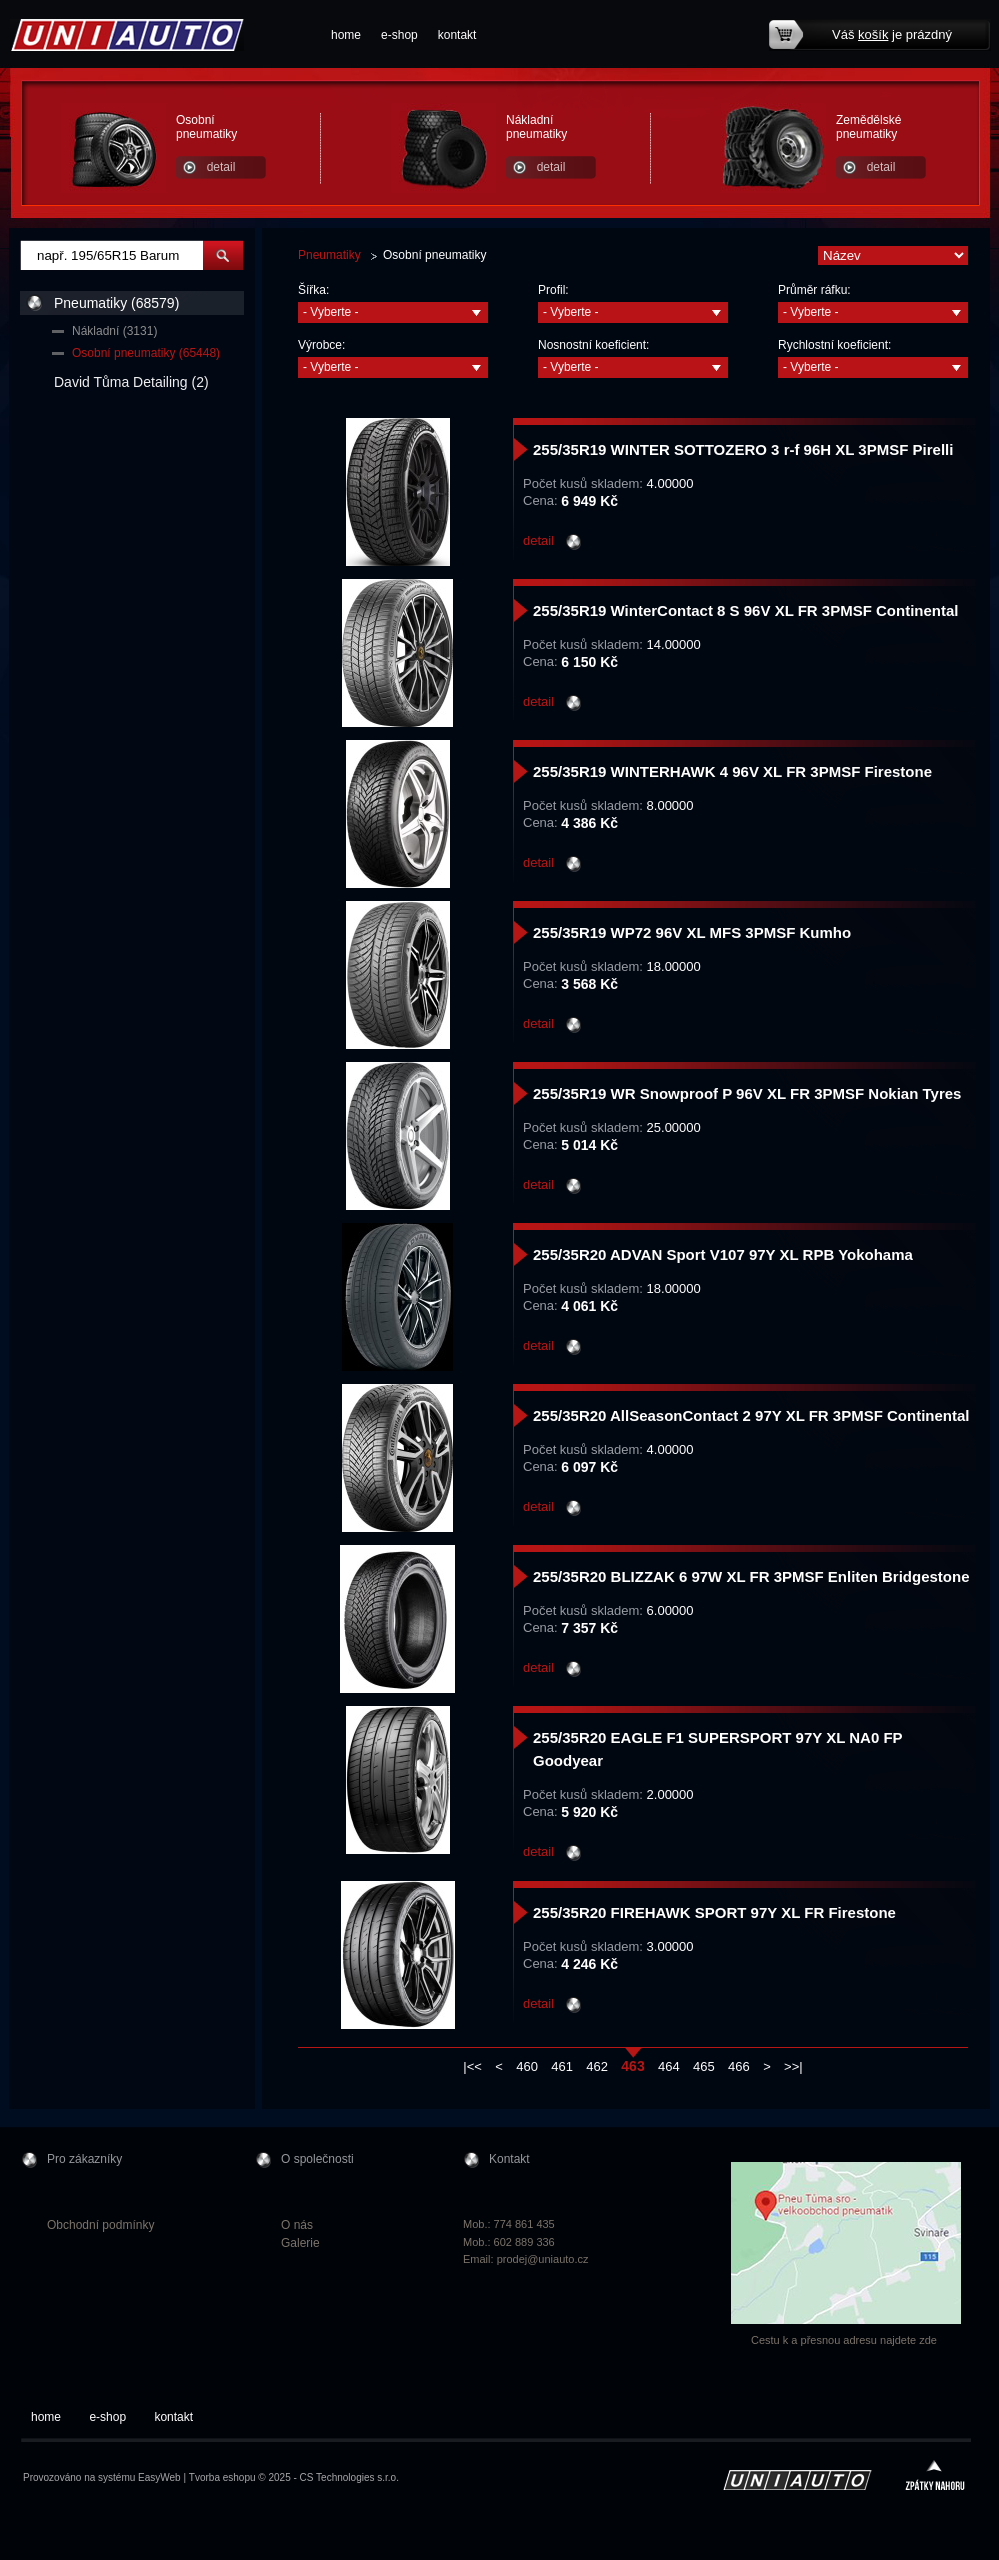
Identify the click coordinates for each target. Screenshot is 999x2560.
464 (669, 2066)
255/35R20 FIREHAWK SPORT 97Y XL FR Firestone (714, 1912)
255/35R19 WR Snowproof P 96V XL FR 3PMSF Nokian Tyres (747, 1093)
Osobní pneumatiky (206, 127)
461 (562, 2066)
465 (704, 2066)
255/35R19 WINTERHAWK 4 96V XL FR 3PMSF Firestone (732, 771)
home (346, 35)
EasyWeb (159, 2477)
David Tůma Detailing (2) (131, 382)
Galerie (300, 2243)
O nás (297, 2225)
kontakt (457, 35)
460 (527, 2066)
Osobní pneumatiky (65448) (146, 353)
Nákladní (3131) (114, 331)
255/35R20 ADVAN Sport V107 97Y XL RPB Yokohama (723, 1254)
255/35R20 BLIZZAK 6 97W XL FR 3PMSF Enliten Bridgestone (751, 1576)
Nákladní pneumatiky (536, 127)
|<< (472, 2066)
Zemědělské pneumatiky (868, 127)
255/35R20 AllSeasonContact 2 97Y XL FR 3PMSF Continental (751, 1415)
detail (221, 167)
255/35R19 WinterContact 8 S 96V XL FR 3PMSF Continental (746, 610)
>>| (793, 2066)
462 (597, 2066)
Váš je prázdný (892, 34)
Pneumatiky (329, 255)
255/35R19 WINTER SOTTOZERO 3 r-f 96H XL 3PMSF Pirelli (743, 449)
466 (739, 2066)
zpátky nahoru (935, 2477)
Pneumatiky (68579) (116, 303)
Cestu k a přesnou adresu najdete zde (844, 2340)
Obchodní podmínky (100, 2225)
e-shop (399, 35)
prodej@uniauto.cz (543, 2259)
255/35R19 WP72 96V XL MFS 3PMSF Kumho (692, 932)
